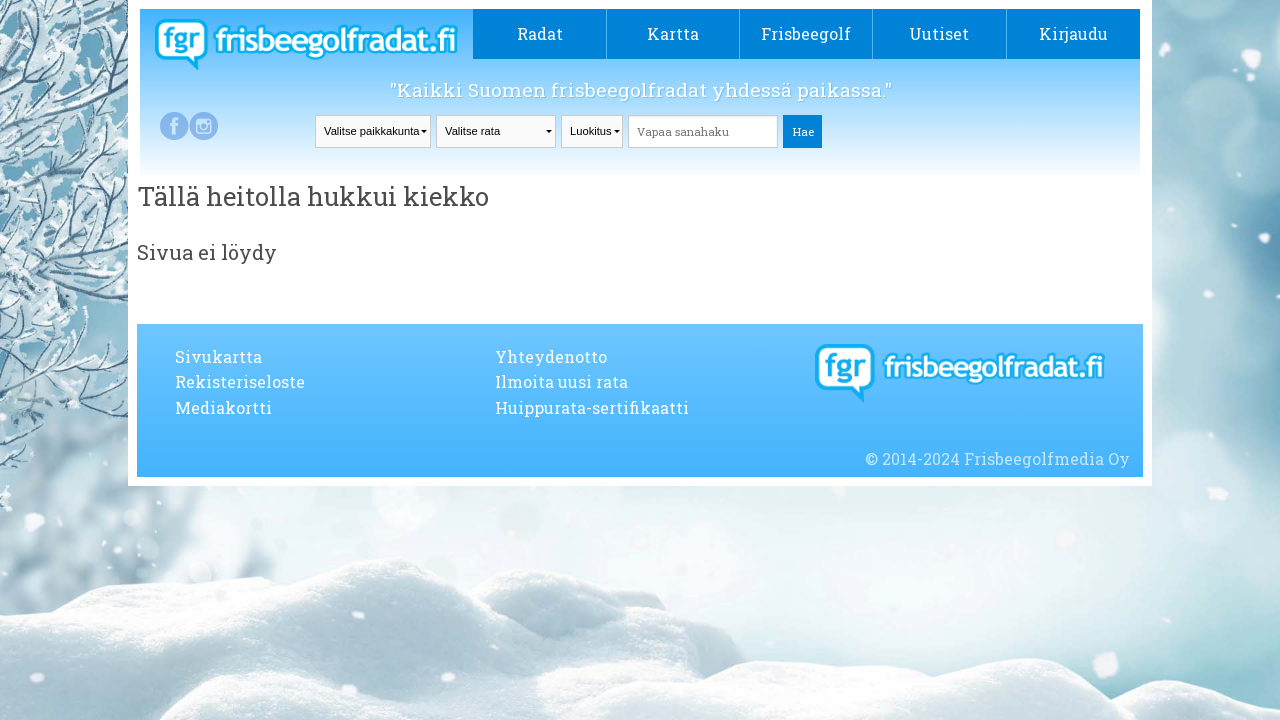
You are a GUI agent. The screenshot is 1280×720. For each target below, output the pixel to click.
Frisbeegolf (806, 33)
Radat (540, 33)
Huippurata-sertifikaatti (592, 407)
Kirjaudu (1073, 33)
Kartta (673, 33)
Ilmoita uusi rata (561, 381)
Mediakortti (223, 407)
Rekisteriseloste (240, 381)
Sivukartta (218, 356)
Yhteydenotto (551, 356)
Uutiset (939, 33)
